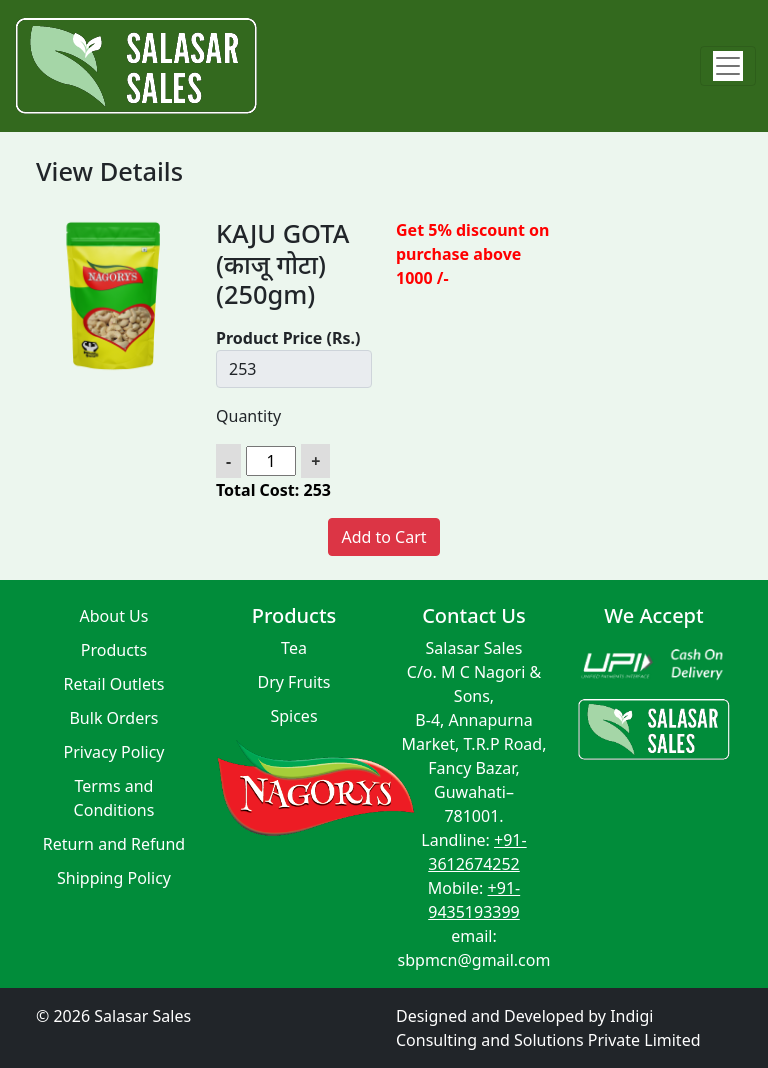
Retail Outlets (114, 684)
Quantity (248, 416)
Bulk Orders (113, 718)
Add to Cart (383, 537)
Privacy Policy (114, 752)
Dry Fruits (294, 682)
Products (114, 650)
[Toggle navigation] (728, 66)
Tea (294, 648)
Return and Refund (114, 844)
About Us (114, 616)
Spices (293, 716)
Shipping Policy (114, 878)
